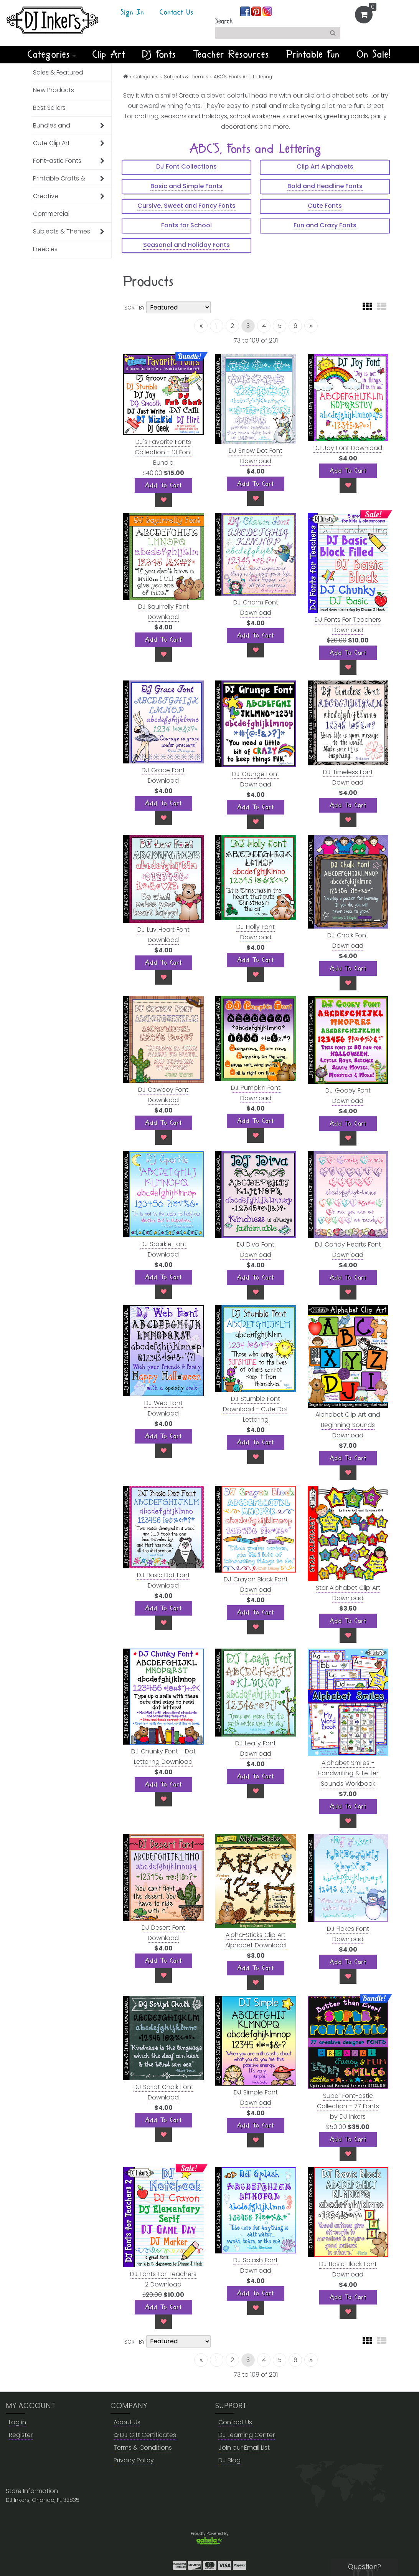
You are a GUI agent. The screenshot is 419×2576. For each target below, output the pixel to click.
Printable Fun (313, 54)
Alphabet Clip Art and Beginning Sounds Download (347, 1425)
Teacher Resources (231, 54)
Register (21, 2434)
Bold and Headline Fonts (325, 186)
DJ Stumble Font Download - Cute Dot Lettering (255, 1409)
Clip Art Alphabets (325, 166)
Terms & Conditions (143, 2447)
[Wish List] (163, 500)
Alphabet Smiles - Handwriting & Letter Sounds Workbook (348, 1773)
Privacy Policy (134, 2460)
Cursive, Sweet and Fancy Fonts (186, 205)
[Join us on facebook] (245, 11)
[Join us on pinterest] (256, 11)
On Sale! (374, 54)
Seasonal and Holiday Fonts (186, 244)
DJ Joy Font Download (347, 448)
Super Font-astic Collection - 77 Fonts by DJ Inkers (348, 2106)
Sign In (132, 13)
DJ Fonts (159, 54)
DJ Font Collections (186, 166)
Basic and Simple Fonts (186, 186)
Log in (17, 2422)
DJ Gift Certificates (145, 2434)
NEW (210, 67)
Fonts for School (186, 225)
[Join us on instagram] (267, 11)
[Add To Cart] (163, 485)
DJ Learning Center (246, 2434)
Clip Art (108, 54)
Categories (52, 54)
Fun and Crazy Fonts (325, 225)
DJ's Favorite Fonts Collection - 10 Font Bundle (163, 452)
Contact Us (176, 13)
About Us (127, 2422)
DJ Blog (229, 2460)
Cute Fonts (325, 205)
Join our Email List (244, 2447)
